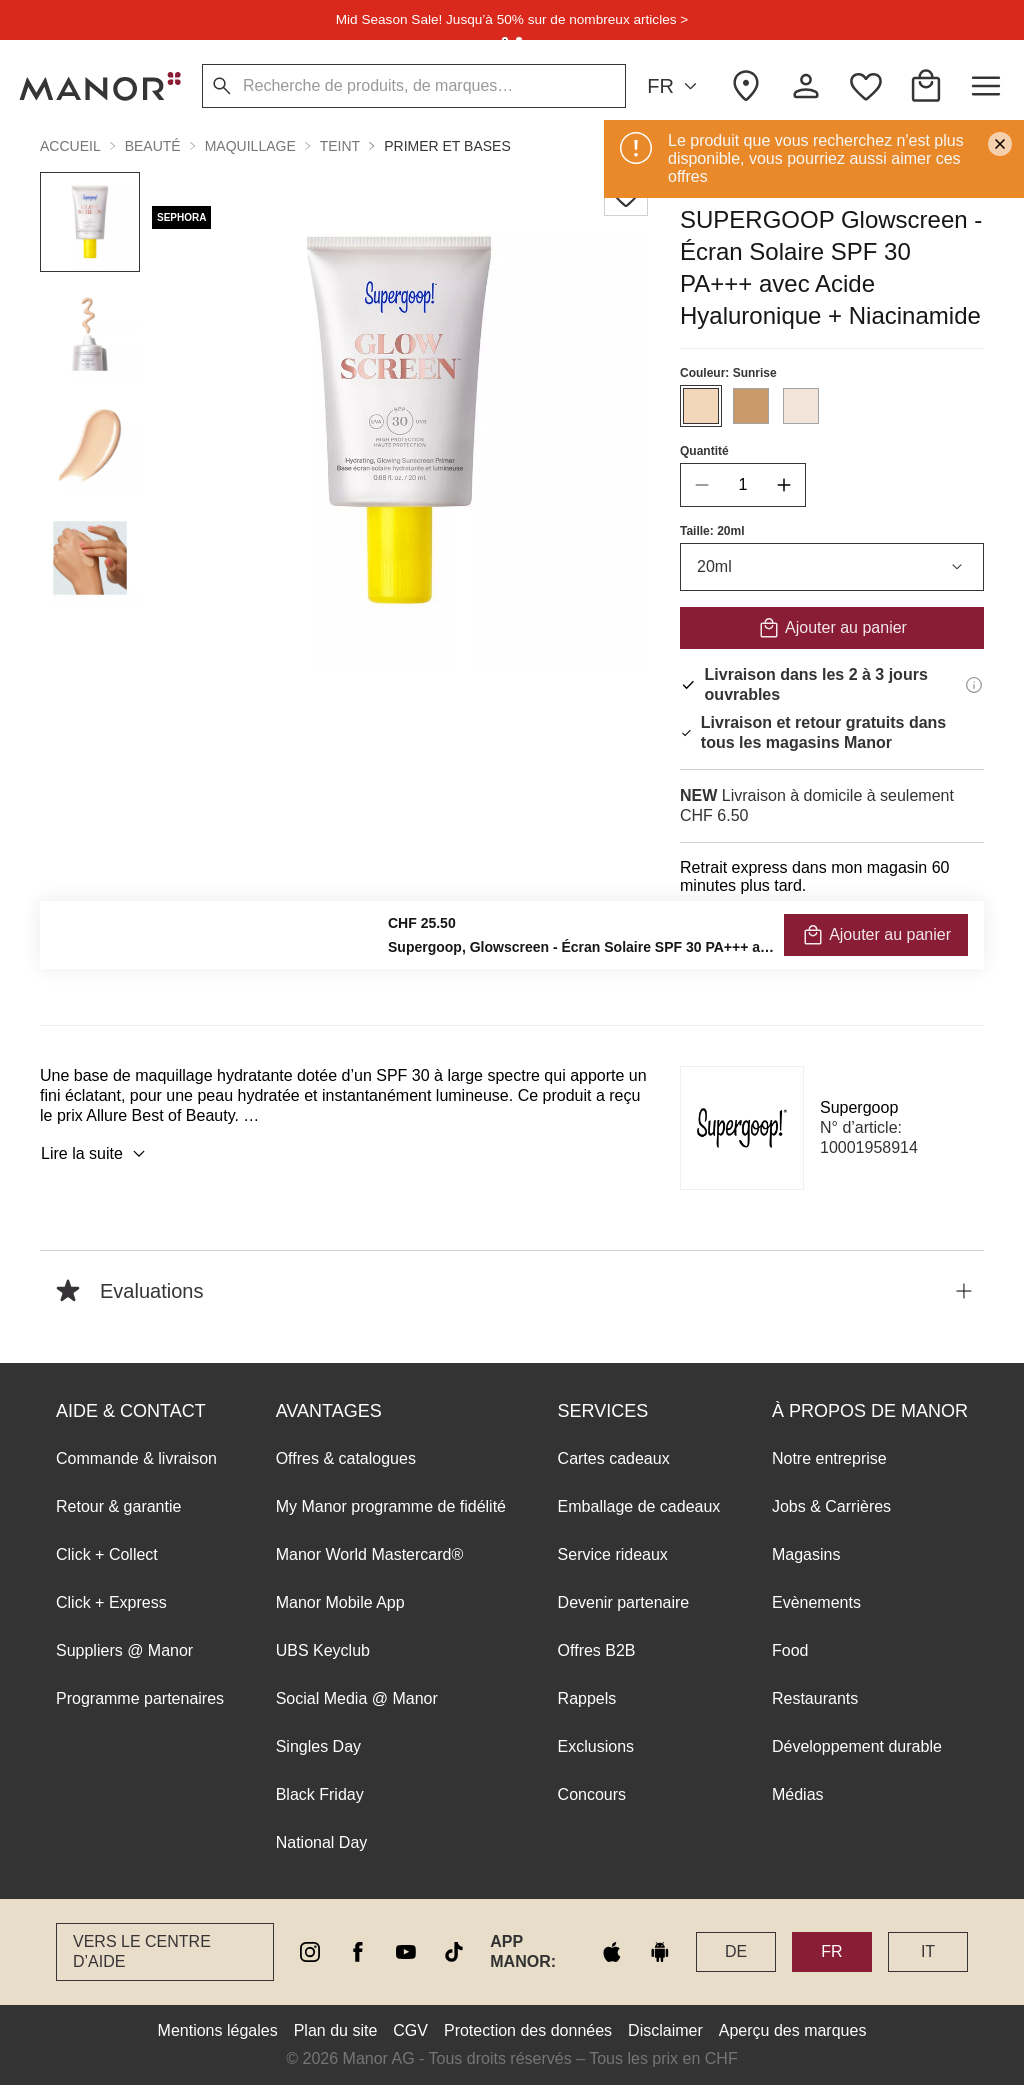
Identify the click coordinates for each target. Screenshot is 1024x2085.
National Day (322, 1842)
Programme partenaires (140, 1698)
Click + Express (111, 1602)
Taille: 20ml (712, 531)
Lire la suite (96, 1154)
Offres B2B (597, 1650)
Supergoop (859, 1107)
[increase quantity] (784, 485)
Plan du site (336, 2030)
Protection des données (528, 2030)
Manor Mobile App (340, 1602)
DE (736, 1951)
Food (790, 1650)
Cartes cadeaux (614, 1458)
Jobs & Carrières (831, 1506)
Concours (592, 1794)
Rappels (587, 1698)
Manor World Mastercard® (370, 1554)
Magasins (806, 1554)
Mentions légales (218, 2030)
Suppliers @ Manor (124, 1650)
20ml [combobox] (832, 567)
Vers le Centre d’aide (142, 1951)
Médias (798, 1794)
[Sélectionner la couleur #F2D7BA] (701, 406)
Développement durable (857, 1746)
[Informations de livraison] (974, 685)
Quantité (704, 451)
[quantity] (743, 485)
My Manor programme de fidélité (391, 1506)
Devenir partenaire (624, 1602)
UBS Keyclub (323, 1650)
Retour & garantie (118, 1506)
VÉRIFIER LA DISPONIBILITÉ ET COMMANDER (832, 939)
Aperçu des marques (793, 2030)
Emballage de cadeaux (639, 1506)
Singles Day (318, 1746)
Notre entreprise (829, 1458)
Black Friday (320, 1794)
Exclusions (596, 1746)
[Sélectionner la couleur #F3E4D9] (801, 406)
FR (675, 86)
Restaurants (815, 1698)
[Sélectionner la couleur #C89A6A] (751, 406)
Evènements (816, 1602)
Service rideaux (613, 1554)
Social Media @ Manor (357, 1698)
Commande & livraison (136, 1458)
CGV (410, 2030)
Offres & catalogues (346, 1458)
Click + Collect (107, 1554)
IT (928, 1951)
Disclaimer (665, 2030)
